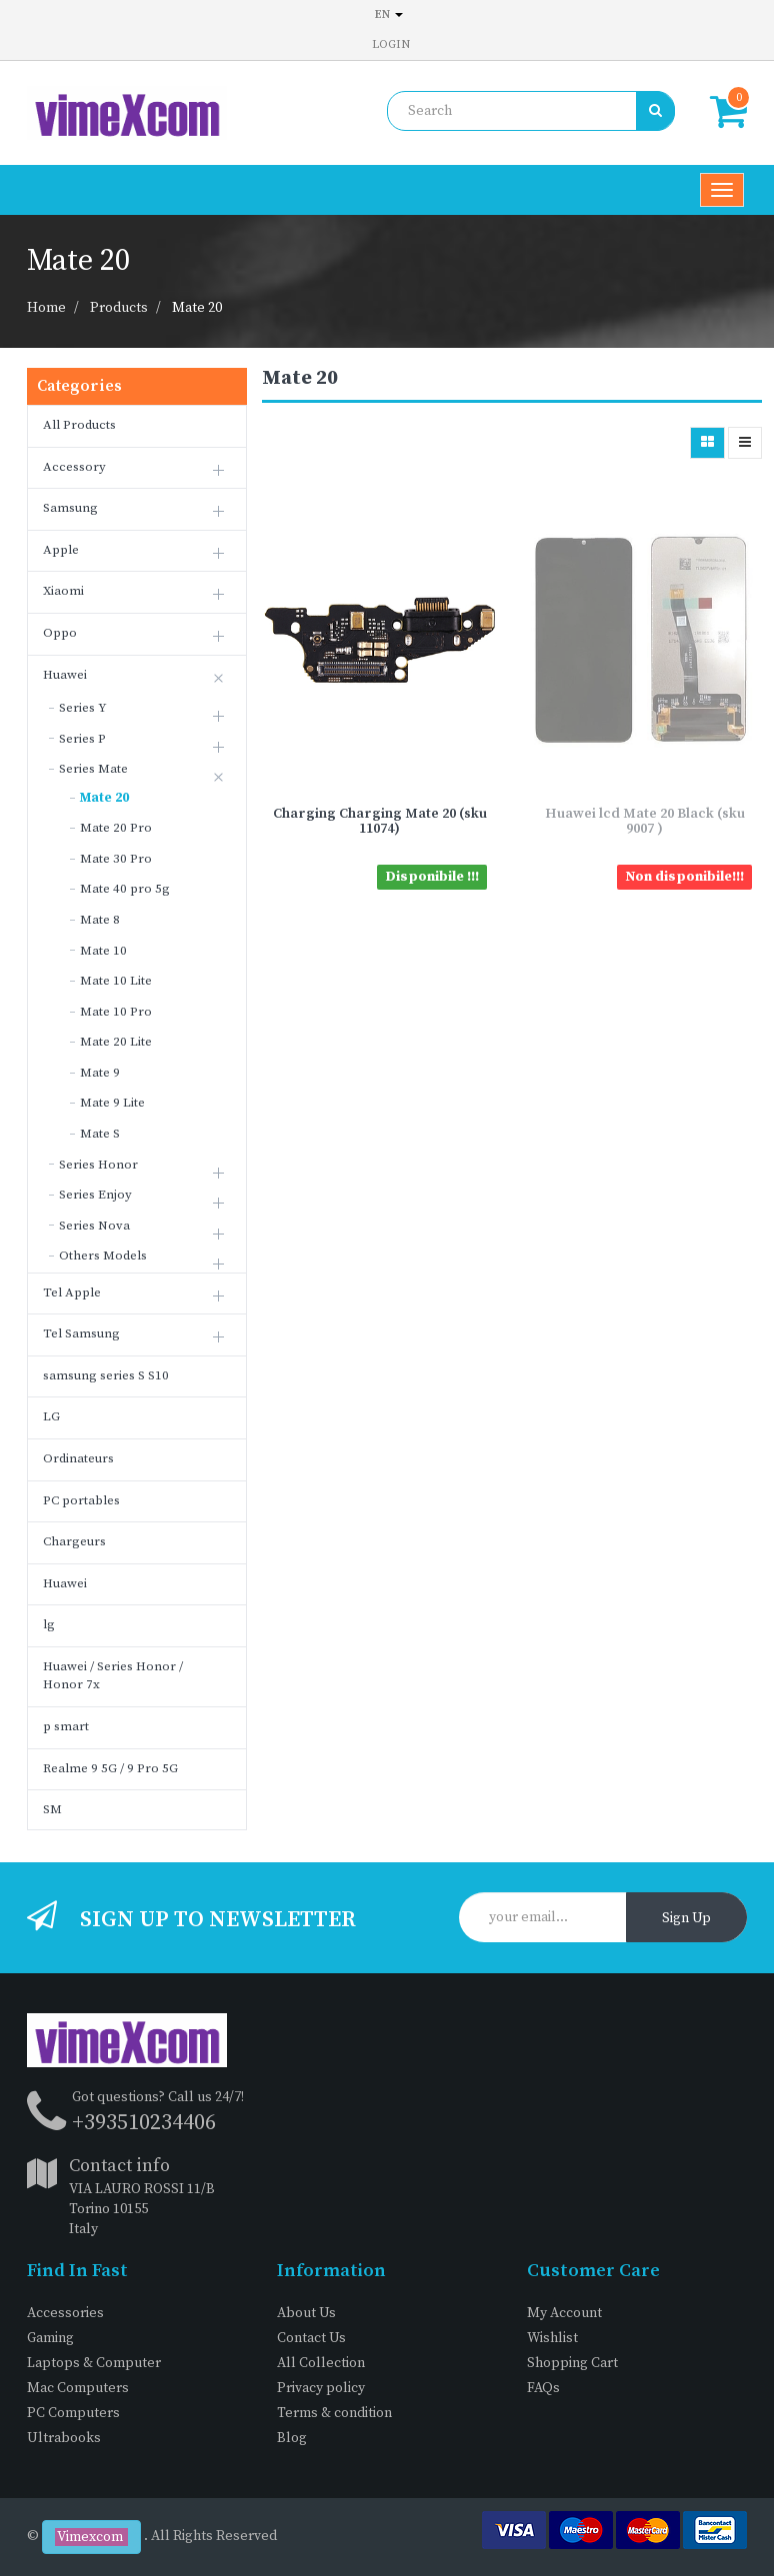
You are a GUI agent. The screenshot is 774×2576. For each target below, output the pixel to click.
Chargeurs (74, 1541)
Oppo (60, 633)
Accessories (65, 2313)
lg (49, 1624)
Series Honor (98, 1165)
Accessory (74, 467)
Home (46, 308)
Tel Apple (72, 1292)
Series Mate (93, 769)
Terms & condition (334, 2413)
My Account (564, 2313)
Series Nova (94, 1226)
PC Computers (73, 2413)
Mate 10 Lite (116, 981)
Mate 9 (100, 1073)
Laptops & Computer (94, 2363)
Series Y (83, 708)
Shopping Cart (572, 2363)
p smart (66, 1726)
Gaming (50, 2338)
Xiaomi (63, 591)
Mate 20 (197, 308)
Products (119, 308)
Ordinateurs (78, 1458)
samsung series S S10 (106, 1375)
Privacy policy (321, 2388)
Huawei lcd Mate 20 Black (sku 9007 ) (645, 821)
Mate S (100, 1134)
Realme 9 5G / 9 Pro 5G (110, 1768)
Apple (61, 550)
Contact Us (311, 2338)
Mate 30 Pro (116, 859)
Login (391, 44)
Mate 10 (103, 951)
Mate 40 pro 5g (125, 889)
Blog (292, 2438)
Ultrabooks (64, 2438)
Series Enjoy (95, 1195)
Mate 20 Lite (116, 1042)
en (389, 14)
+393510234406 (144, 2122)
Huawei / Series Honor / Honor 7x (113, 1675)
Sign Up (686, 1918)
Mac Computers (78, 2388)
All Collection (321, 2363)
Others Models (103, 1256)
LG (51, 1416)
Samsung (70, 508)
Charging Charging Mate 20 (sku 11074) (380, 821)
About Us (306, 2313)
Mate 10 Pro (116, 1012)
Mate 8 (100, 920)
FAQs (543, 2388)
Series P (82, 739)
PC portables (81, 1500)
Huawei (65, 675)
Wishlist (552, 2338)
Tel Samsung (81, 1333)
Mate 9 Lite (112, 1103)
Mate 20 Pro (116, 828)
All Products (79, 425)
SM (52, 1809)
